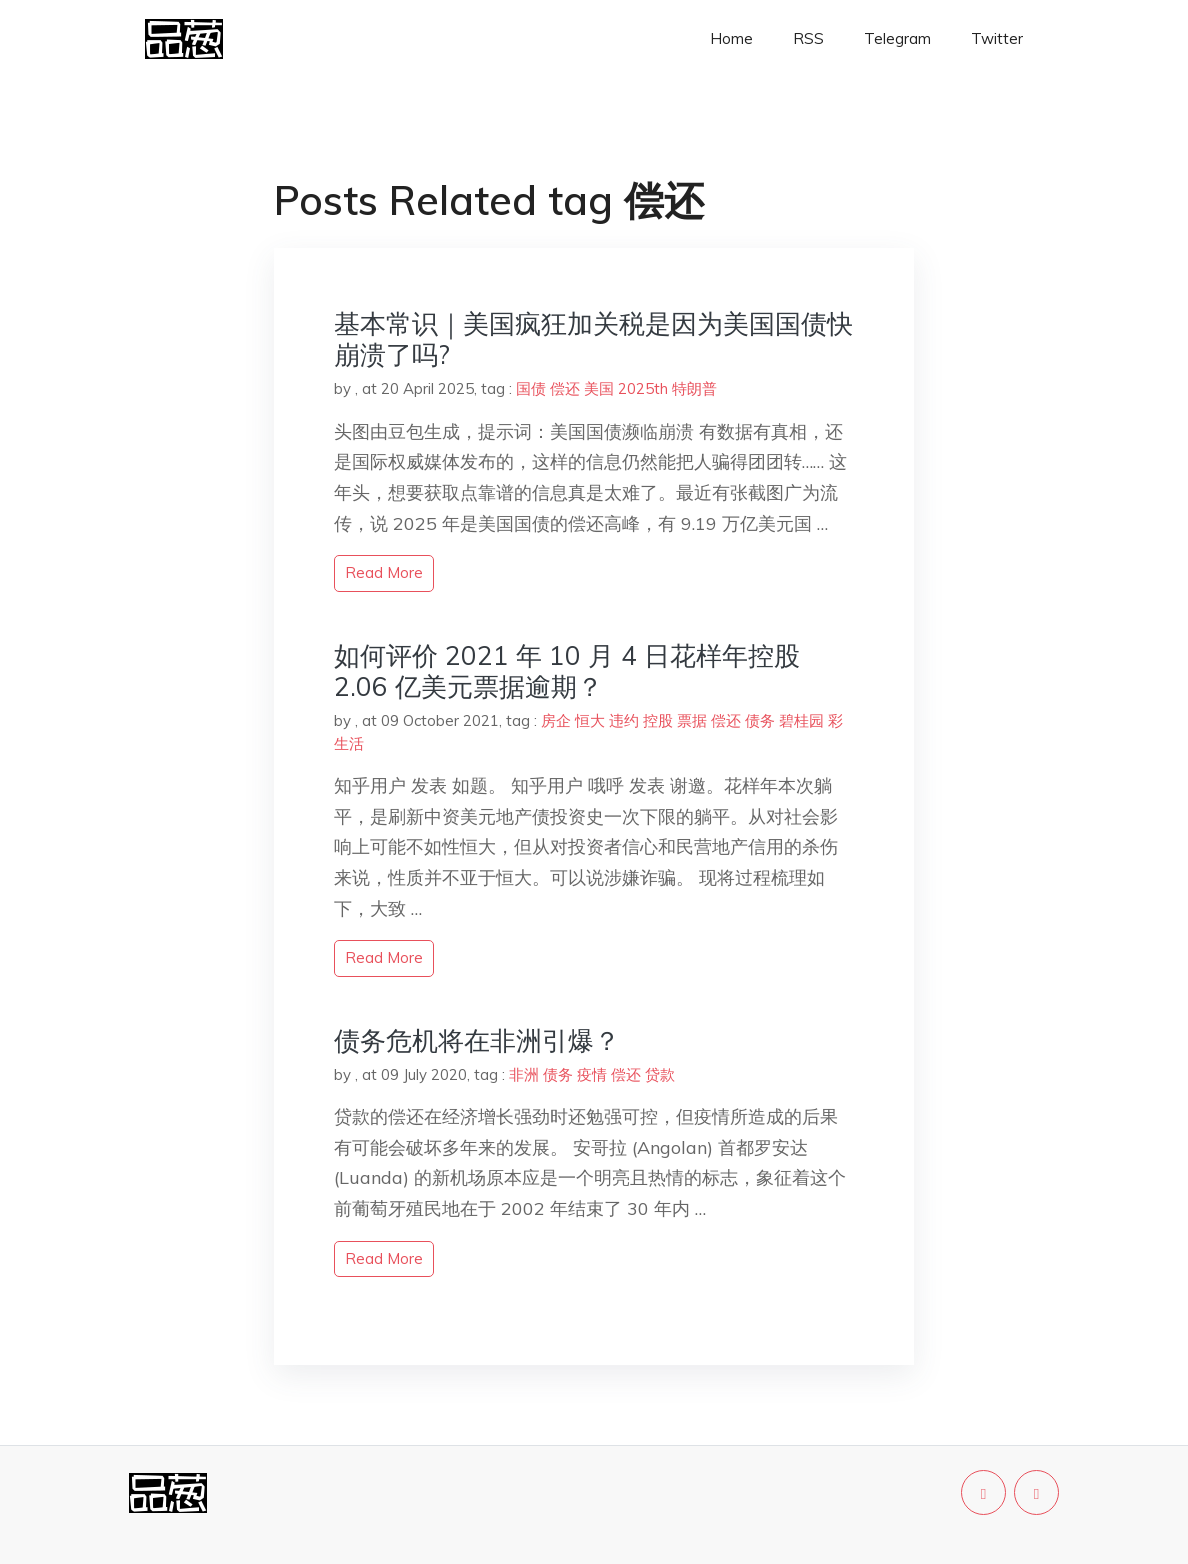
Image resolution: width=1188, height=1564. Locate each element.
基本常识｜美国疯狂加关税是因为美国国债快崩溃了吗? (593, 339)
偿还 (565, 388)
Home (731, 38)
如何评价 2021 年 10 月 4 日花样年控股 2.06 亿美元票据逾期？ (567, 671)
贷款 (660, 1074)
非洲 (524, 1074)
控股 (658, 720)
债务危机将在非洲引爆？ (477, 1040)
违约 (624, 720)
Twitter (997, 38)
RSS (808, 38)
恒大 (590, 720)
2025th (643, 388)
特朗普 (694, 388)
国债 (531, 388)
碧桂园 (801, 720)
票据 (692, 720)
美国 (599, 388)
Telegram (897, 38)
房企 (556, 720)
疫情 (592, 1074)
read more (384, 572)
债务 (760, 720)
